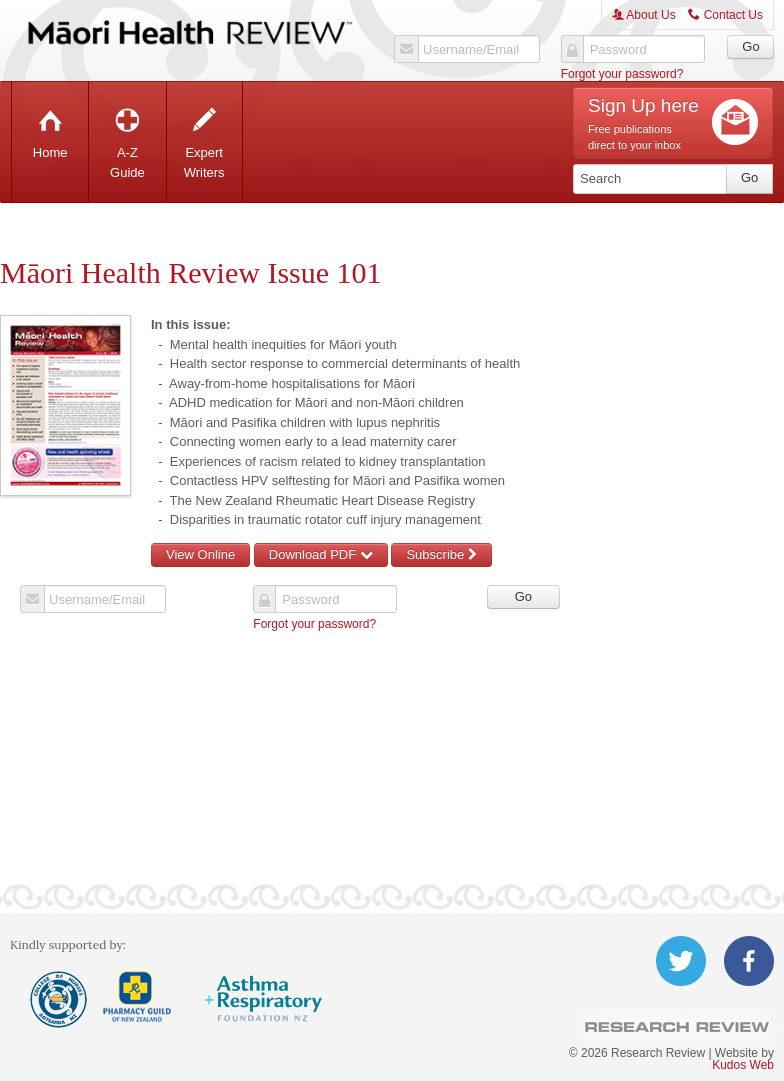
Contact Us (725, 15)
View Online (200, 554)
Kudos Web (743, 1065)
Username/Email (471, 50)
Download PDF (321, 554)
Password (618, 50)
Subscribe (441, 554)
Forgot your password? (622, 74)
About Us (644, 15)
